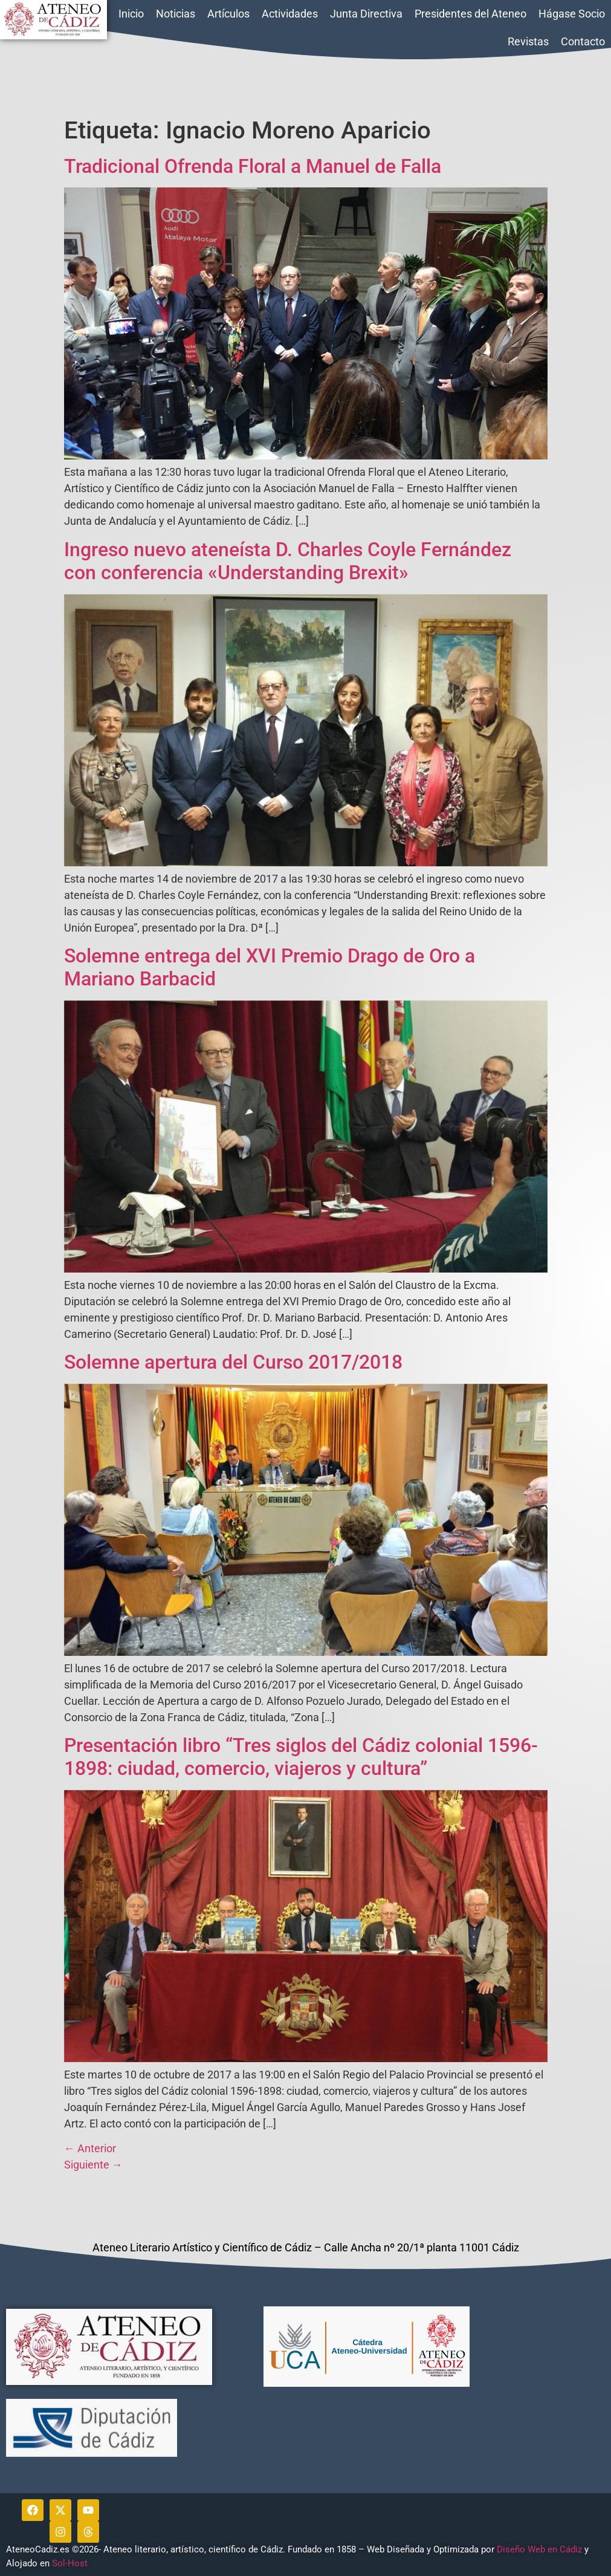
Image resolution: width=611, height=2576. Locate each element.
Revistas (528, 41)
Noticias (175, 13)
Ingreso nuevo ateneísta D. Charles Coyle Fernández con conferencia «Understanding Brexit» (287, 561)
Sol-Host (71, 2563)
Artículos (228, 13)
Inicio (131, 13)
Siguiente (93, 2164)
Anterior (90, 2148)
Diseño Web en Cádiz (539, 2549)
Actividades (290, 13)
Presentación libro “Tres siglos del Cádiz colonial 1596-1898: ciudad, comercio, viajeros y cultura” (301, 1757)
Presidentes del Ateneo (470, 13)
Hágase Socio (571, 13)
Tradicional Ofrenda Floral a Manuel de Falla (252, 166)
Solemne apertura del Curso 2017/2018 (233, 1362)
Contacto (583, 41)
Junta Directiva (366, 13)
